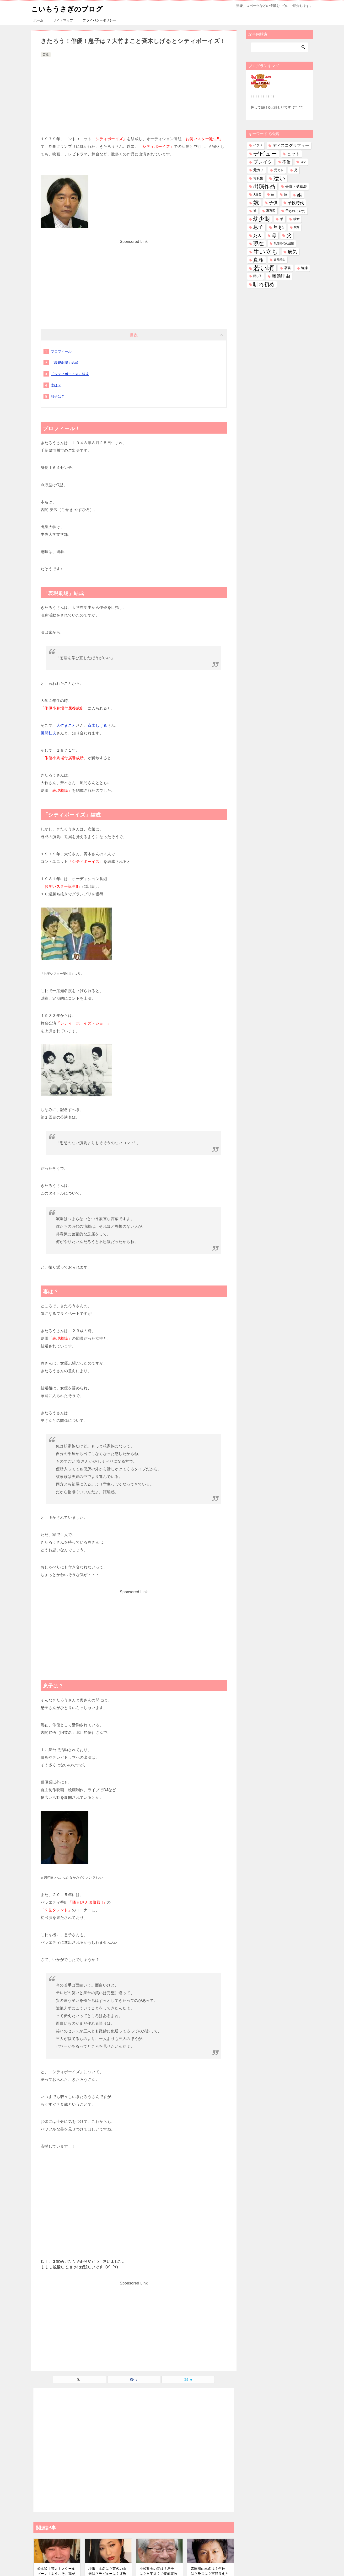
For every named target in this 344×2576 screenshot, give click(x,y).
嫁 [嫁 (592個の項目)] (256, 203)
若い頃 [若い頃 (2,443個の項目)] (263, 268)
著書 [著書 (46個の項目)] (287, 268)
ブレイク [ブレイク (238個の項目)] (262, 162)
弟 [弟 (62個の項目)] (281, 219)
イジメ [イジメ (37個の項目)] (258, 145)
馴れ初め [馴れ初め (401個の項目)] (264, 284)
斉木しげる (97, 725)
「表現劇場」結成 (64, 362)
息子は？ (58, 396)
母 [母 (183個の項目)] (274, 235)
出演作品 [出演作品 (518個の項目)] (264, 186)
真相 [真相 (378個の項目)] (258, 260)
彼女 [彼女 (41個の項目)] (296, 219)
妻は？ (56, 385)
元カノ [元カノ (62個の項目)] (258, 170)
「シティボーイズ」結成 (70, 374)
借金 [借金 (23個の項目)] (303, 161)
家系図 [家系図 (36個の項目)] (270, 210)
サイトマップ (63, 20)
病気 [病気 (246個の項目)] (292, 251)
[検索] (279, 47)
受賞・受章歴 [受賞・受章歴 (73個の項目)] (296, 186)
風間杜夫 (48, 733)
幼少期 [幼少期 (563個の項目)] (261, 219)
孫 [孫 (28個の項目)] (254, 210)
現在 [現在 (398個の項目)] (258, 244)
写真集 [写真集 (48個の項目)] (258, 178)
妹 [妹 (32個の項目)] (272, 194)
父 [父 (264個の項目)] (288, 235)
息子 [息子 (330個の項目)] (258, 227)
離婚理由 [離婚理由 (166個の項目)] (281, 276)
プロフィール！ (63, 351)
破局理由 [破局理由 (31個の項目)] (279, 259)
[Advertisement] (134, 93)
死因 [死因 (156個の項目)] (257, 235)
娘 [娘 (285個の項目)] (299, 194)
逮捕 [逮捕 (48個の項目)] (304, 268)
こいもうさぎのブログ (68, 8)
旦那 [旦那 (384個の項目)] (278, 227)
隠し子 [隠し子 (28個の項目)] (257, 276)
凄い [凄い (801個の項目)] (279, 178)
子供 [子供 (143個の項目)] (273, 202)
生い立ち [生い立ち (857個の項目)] (265, 251)
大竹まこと (66, 725)
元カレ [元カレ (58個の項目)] (279, 170)
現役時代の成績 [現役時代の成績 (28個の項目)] (284, 243)
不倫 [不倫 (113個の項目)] (286, 162)
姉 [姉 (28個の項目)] (285, 194)
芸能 (45, 54)
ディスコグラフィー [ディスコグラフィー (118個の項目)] (291, 145)
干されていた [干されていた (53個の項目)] (295, 211)
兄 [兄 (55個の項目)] (295, 170)
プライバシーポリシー (99, 20)
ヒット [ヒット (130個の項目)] (293, 153)
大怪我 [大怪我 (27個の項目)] (257, 194)
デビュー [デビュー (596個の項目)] (265, 154)
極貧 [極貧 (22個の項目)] (296, 227)
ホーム (38, 20)
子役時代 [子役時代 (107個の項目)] (296, 203)
